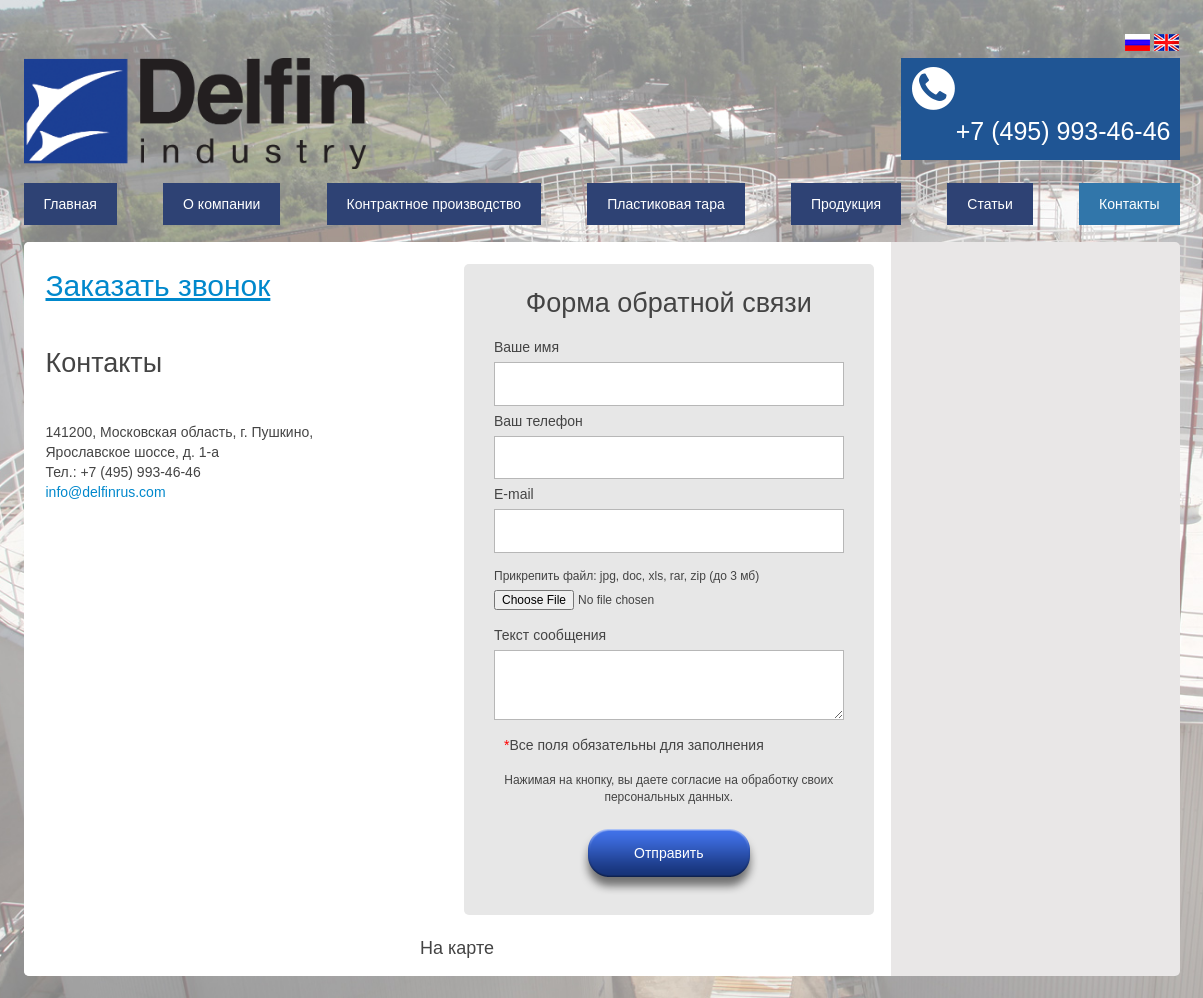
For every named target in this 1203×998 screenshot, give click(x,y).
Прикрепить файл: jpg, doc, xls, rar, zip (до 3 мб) (626, 576)
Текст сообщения (550, 635)
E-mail (514, 494)
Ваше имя (526, 347)
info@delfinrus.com (106, 492)
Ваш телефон (538, 421)
